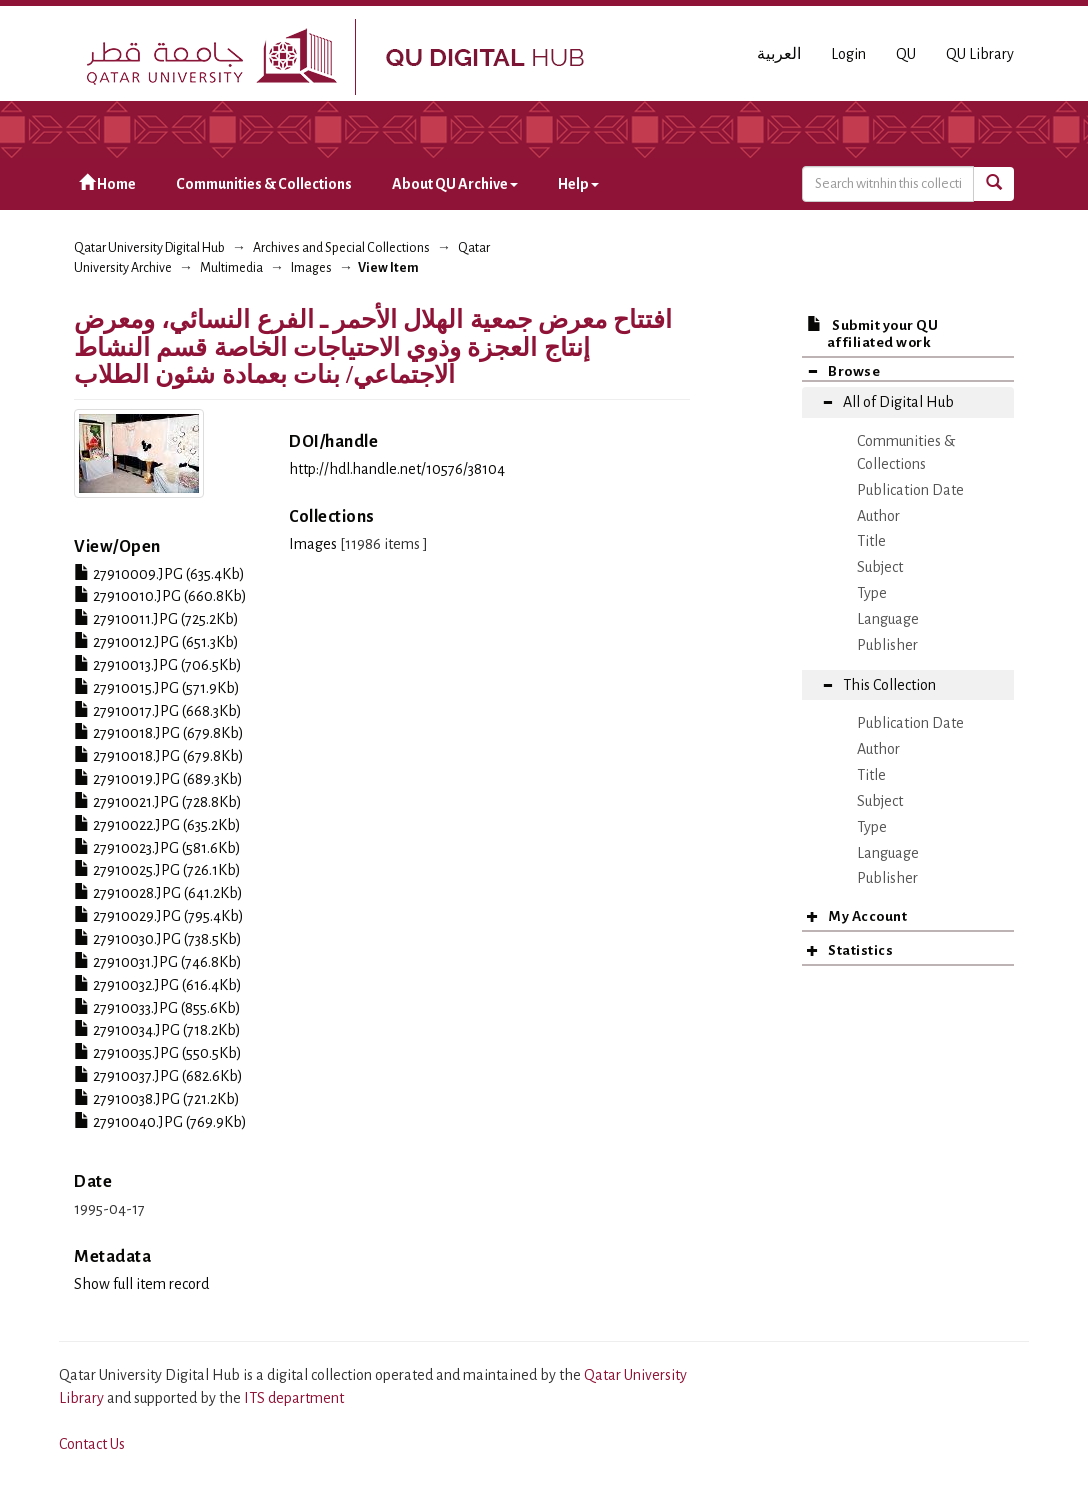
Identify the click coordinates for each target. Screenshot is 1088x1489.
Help (578, 184)
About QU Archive (455, 184)
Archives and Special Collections (341, 248)
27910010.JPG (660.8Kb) (160, 596)
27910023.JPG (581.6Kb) (157, 848)
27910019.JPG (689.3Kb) (158, 779)
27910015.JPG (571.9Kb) (157, 688)
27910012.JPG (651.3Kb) (156, 642)
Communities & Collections (264, 184)
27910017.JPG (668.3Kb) (158, 711)
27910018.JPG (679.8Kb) (159, 733)
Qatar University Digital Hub (149, 248)
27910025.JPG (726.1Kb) (157, 870)
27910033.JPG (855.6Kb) (157, 1008)
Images (311, 268)
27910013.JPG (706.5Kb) (158, 665)
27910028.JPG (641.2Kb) (158, 893)
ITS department (294, 1398)
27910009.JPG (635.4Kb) (159, 574)
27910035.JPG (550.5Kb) (158, 1053)
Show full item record (141, 1284)
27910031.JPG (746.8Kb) (158, 962)
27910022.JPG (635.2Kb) (157, 825)
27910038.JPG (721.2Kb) (157, 1099)
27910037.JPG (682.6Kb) (158, 1076)
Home (107, 183)
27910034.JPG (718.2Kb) (157, 1030)
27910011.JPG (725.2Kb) (156, 619)
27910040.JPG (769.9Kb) (160, 1122)
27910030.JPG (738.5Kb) (158, 939)
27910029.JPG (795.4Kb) (159, 916)
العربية (779, 54)
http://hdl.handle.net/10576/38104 (397, 469)
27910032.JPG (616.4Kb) (158, 985)
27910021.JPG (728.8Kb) (158, 802)
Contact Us (92, 1444)
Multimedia (231, 268)
